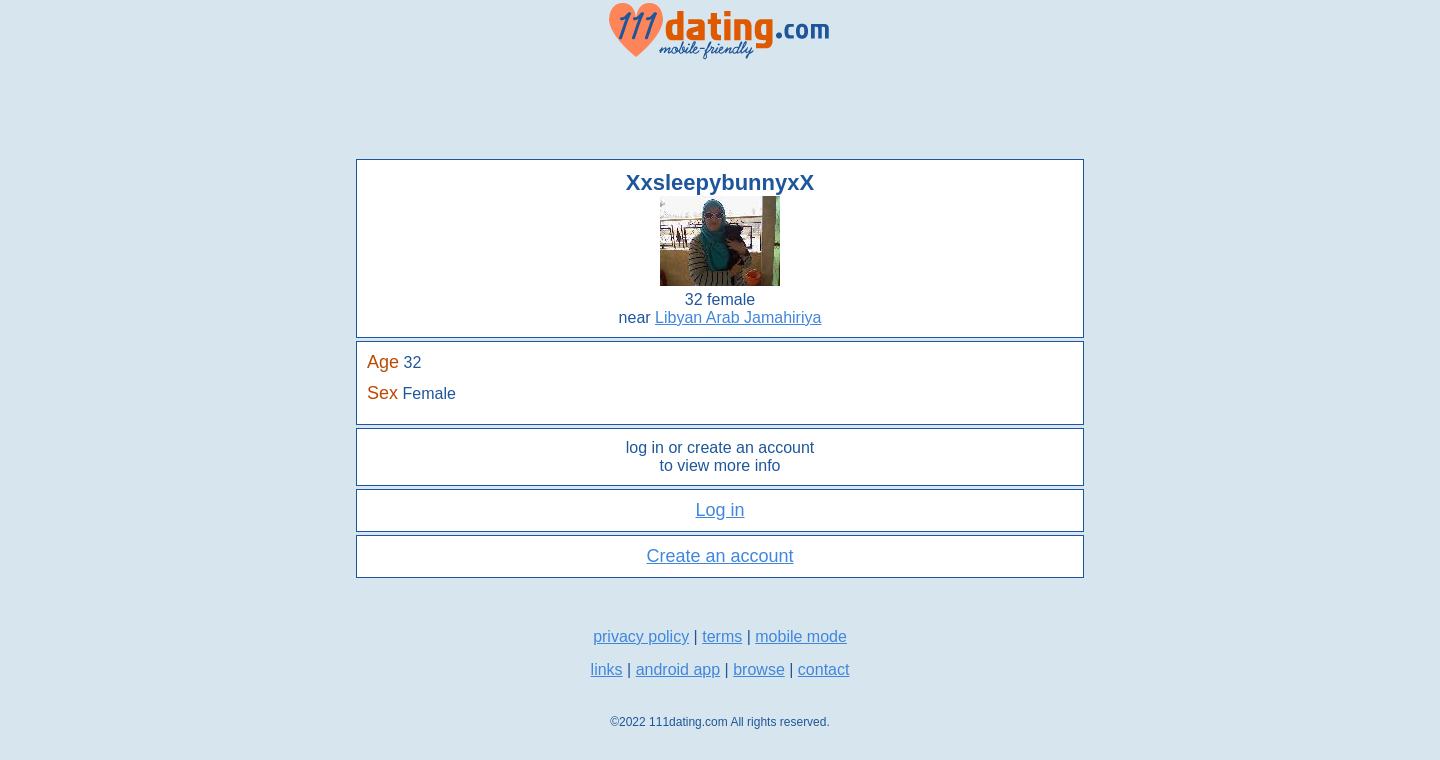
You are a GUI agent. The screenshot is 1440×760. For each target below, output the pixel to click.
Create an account (719, 556)
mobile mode (801, 636)
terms (722, 636)
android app (678, 669)
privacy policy (641, 636)
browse (759, 669)
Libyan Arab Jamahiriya (738, 317)
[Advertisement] (720, 110)
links (607, 669)
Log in (719, 510)
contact (824, 669)
